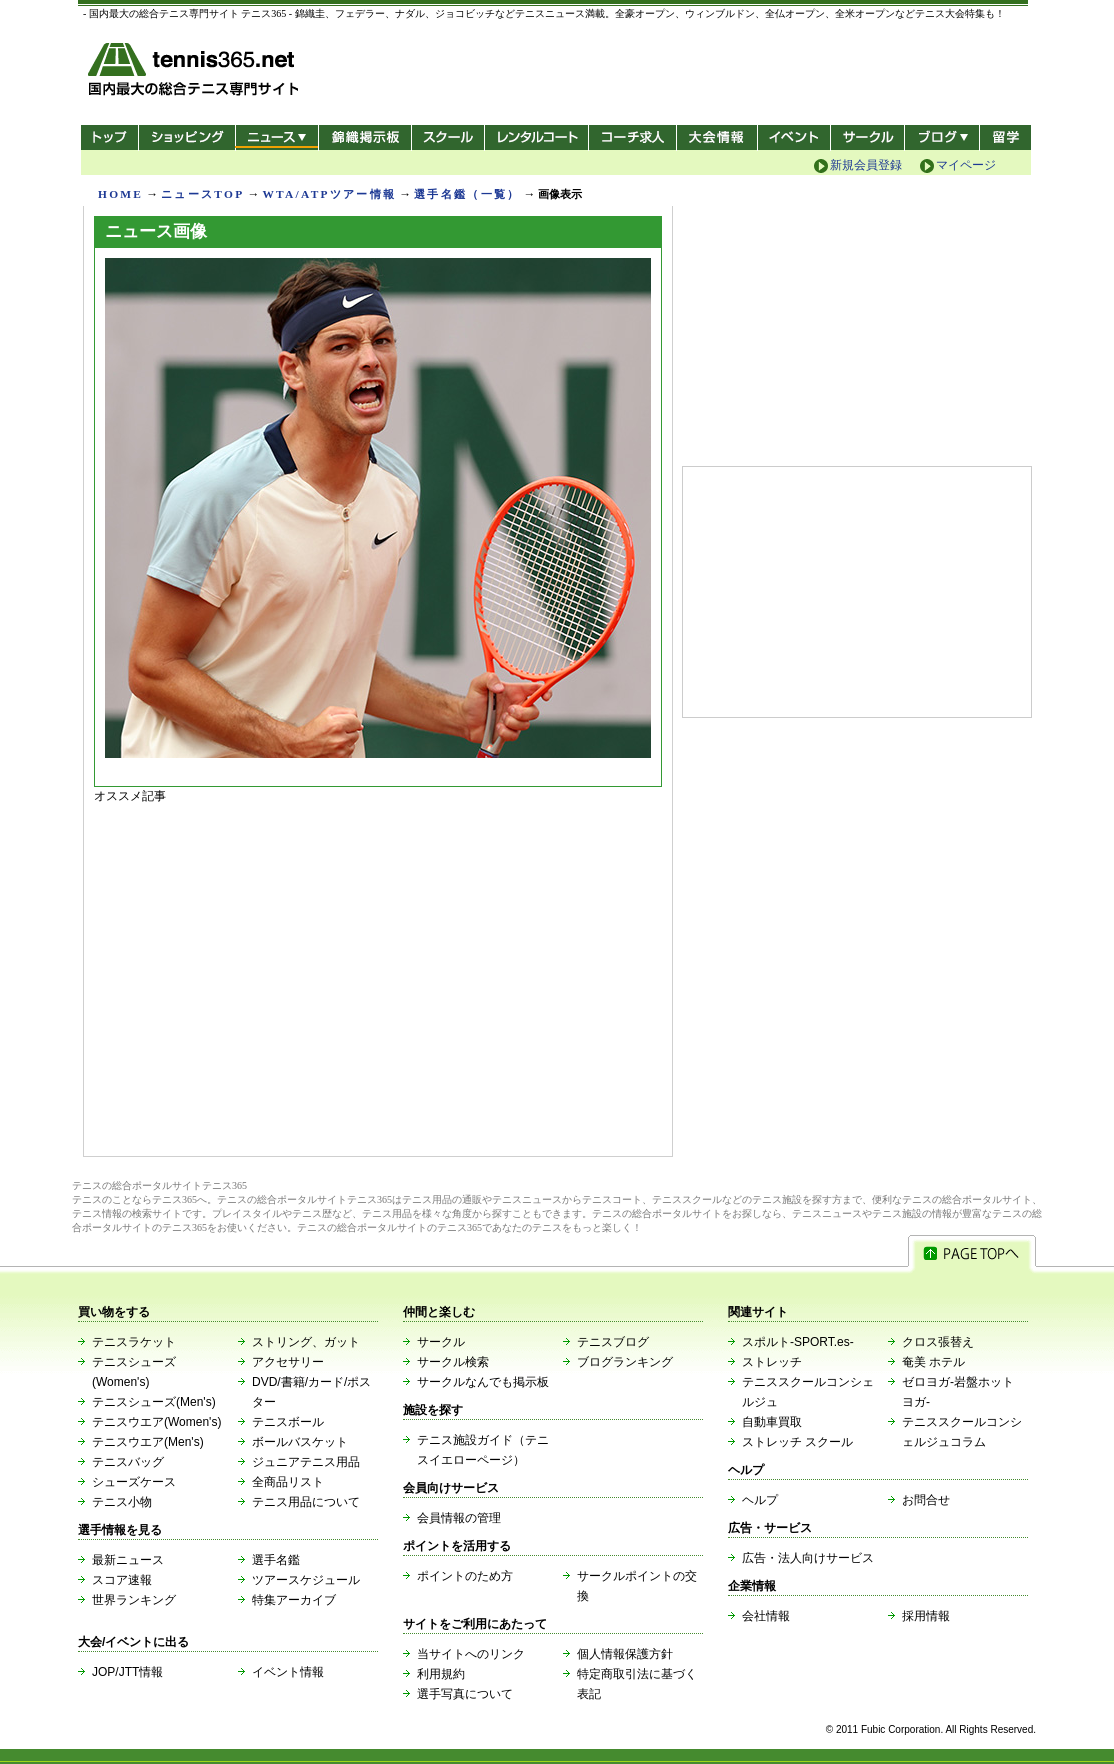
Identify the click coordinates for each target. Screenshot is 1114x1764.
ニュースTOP (202, 194)
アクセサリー (288, 1362)
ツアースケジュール (306, 1580)
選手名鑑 (276, 1560)
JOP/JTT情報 (127, 1672)
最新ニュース (128, 1560)
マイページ (966, 165)
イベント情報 (288, 1672)
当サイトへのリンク (471, 1654)
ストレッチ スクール (797, 1442)
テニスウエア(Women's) (156, 1422)
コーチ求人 (634, 137)
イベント (794, 137)
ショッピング (186, 137)
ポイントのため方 (465, 1576)
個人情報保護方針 (625, 1654)
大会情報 (717, 137)
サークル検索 (453, 1362)
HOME (120, 194)
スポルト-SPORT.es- (798, 1342)
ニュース (276, 137)
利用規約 (441, 1674)
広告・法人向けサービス (808, 1558)
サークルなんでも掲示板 (483, 1382)
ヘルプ (760, 1500)
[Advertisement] (378, 975)
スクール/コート (447, 137)
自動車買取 (772, 1422)
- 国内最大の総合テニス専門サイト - (195, 72)
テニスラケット (134, 1342)
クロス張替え (938, 1342)
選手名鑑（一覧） (467, 194)
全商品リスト (288, 1482)
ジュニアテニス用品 (306, 1462)
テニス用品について (306, 1502)
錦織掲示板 (364, 137)
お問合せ (926, 1500)
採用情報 (926, 1616)
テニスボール (288, 1422)
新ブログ (942, 137)
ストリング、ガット (306, 1342)
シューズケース (134, 1482)
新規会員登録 (866, 165)
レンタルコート (538, 137)
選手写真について (465, 1694)
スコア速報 (122, 1580)
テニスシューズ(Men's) (154, 1402)
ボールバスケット (300, 1442)
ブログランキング (625, 1362)
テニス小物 (122, 1502)
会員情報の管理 (459, 1518)
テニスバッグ (128, 1462)
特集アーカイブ (294, 1600)
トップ (109, 137)
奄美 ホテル (933, 1362)
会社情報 (766, 1616)
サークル (867, 137)
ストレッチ (772, 1362)
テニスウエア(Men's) (148, 1442)
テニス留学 (1005, 137)
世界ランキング (134, 1600)
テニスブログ (613, 1342)
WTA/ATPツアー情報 (329, 194)
